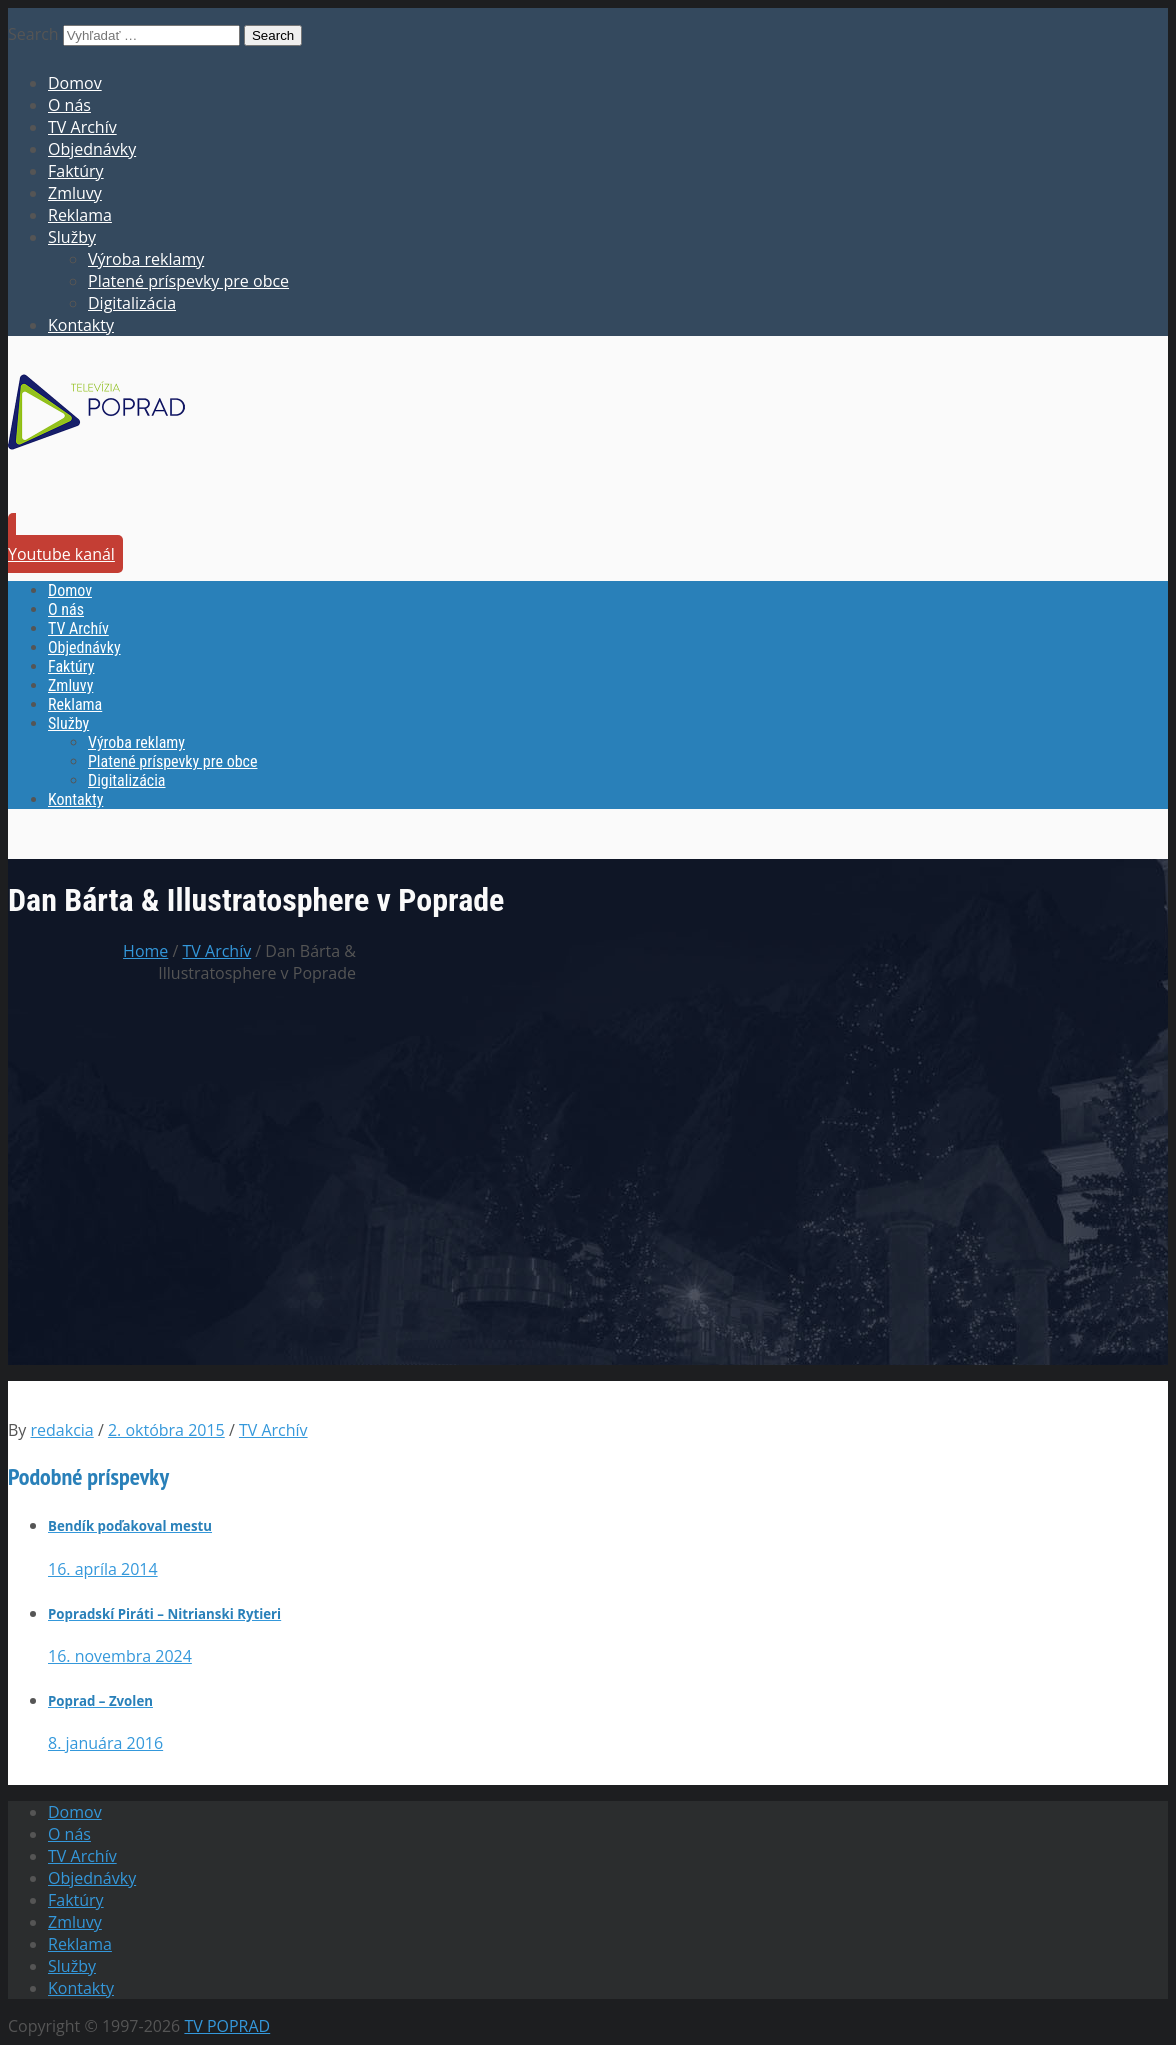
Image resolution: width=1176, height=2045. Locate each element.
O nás (69, 105)
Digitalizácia (132, 303)
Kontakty (81, 325)
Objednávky (92, 149)
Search (33, 34)
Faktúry (76, 171)
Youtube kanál (61, 554)
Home (145, 951)
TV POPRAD (227, 2026)
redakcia (62, 1430)
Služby (72, 237)
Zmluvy (75, 193)
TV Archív (82, 127)
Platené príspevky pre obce (188, 281)
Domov (75, 83)
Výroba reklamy (146, 259)
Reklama (80, 215)
